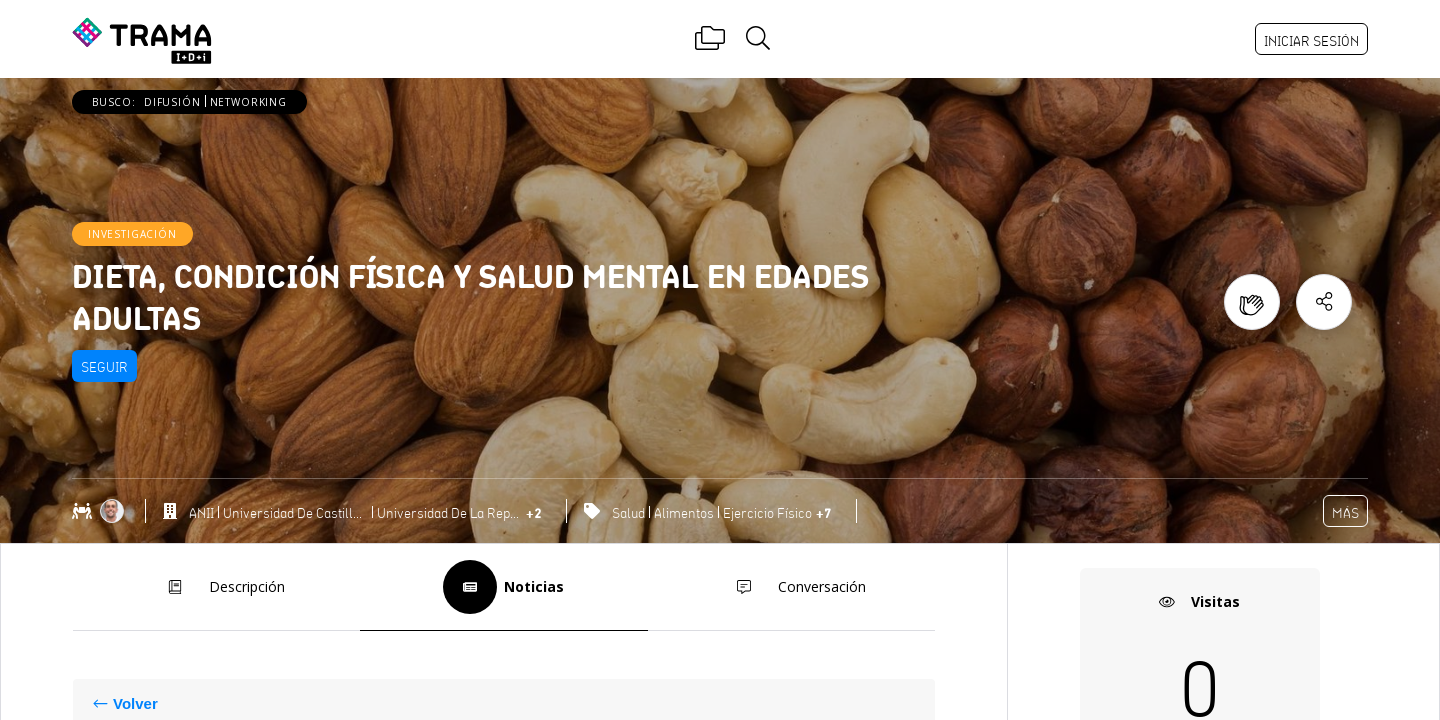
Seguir (104, 367)
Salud (628, 513)
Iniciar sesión (1311, 41)
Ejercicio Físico (767, 513)
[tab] (216, 587)
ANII (201, 513)
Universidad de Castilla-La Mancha (295, 513)
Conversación (791, 587)
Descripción (216, 587)
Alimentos (684, 513)
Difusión (172, 102)
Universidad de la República (449, 513)
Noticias (503, 587)
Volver (135, 703)
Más (1345, 513)
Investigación (132, 234)
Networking (248, 102)
